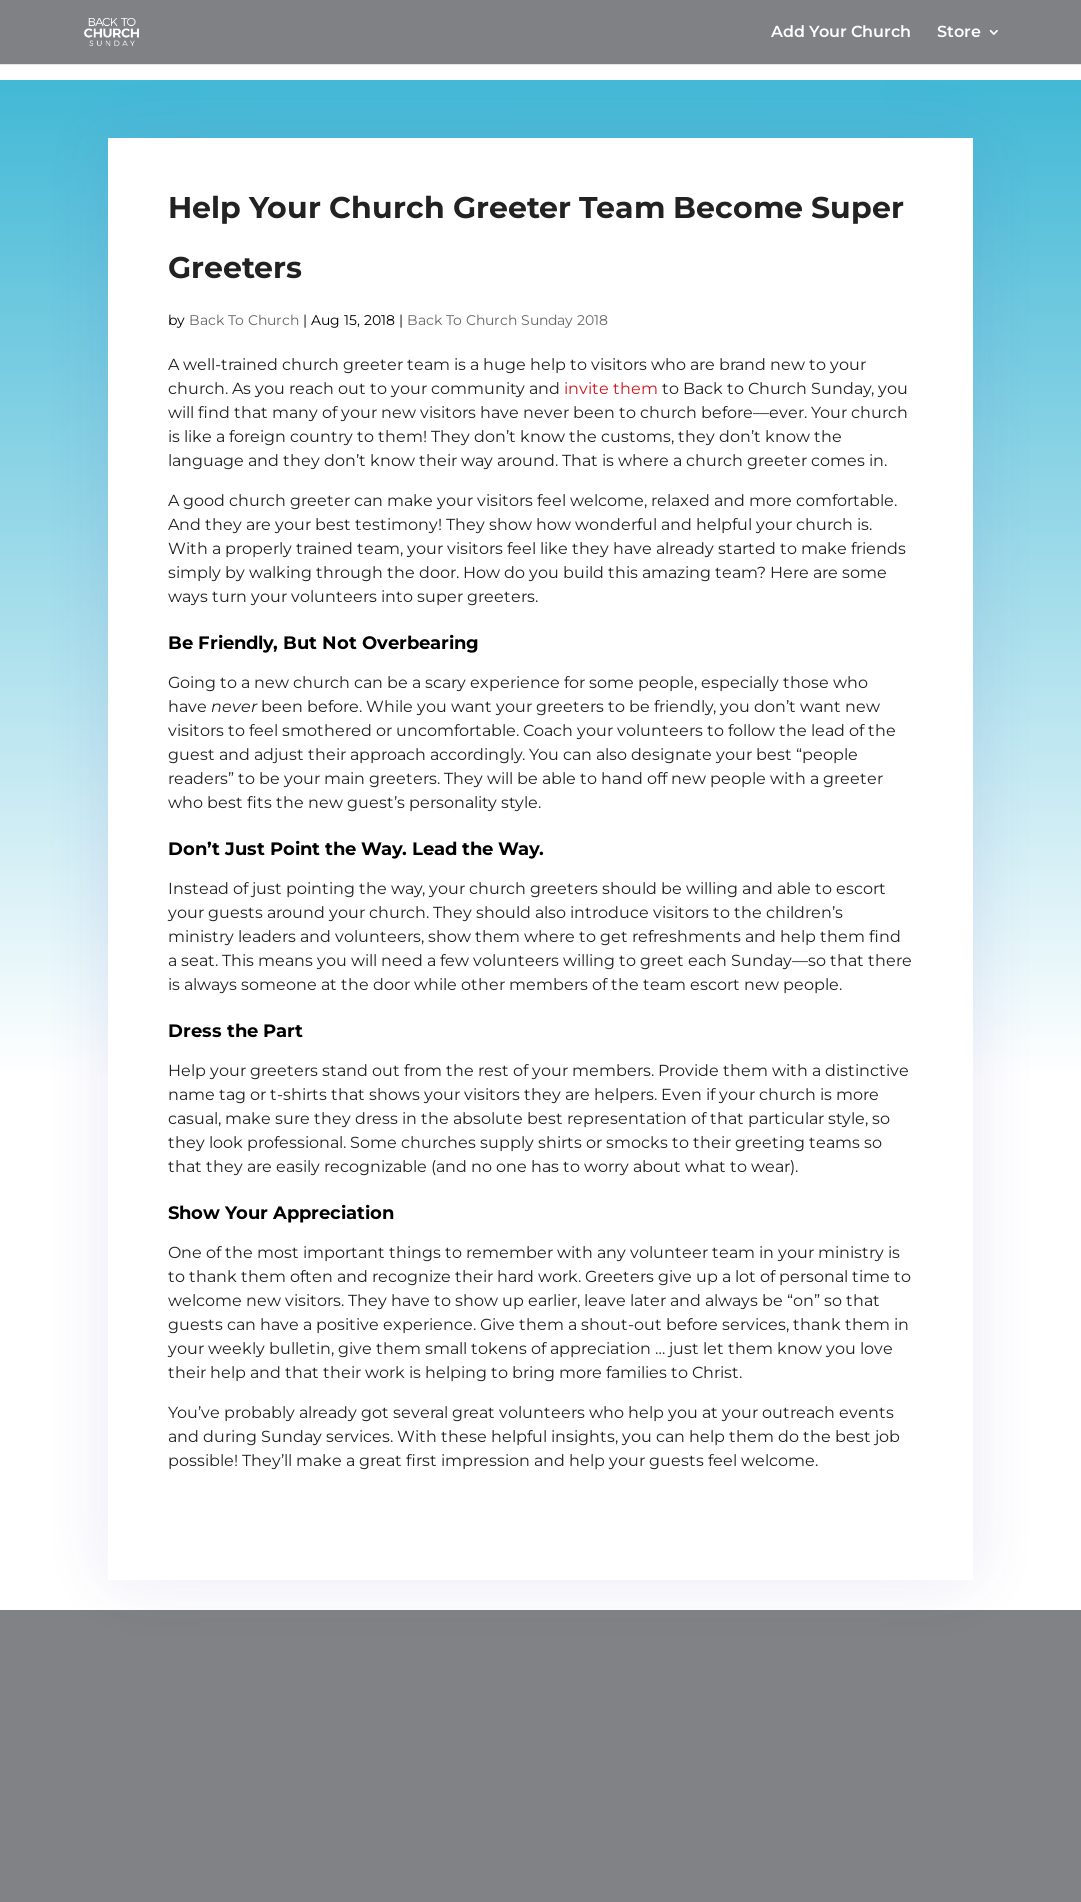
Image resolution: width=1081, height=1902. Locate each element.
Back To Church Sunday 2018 (507, 320)
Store (959, 33)
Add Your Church (841, 33)
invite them (611, 388)
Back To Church (244, 320)
